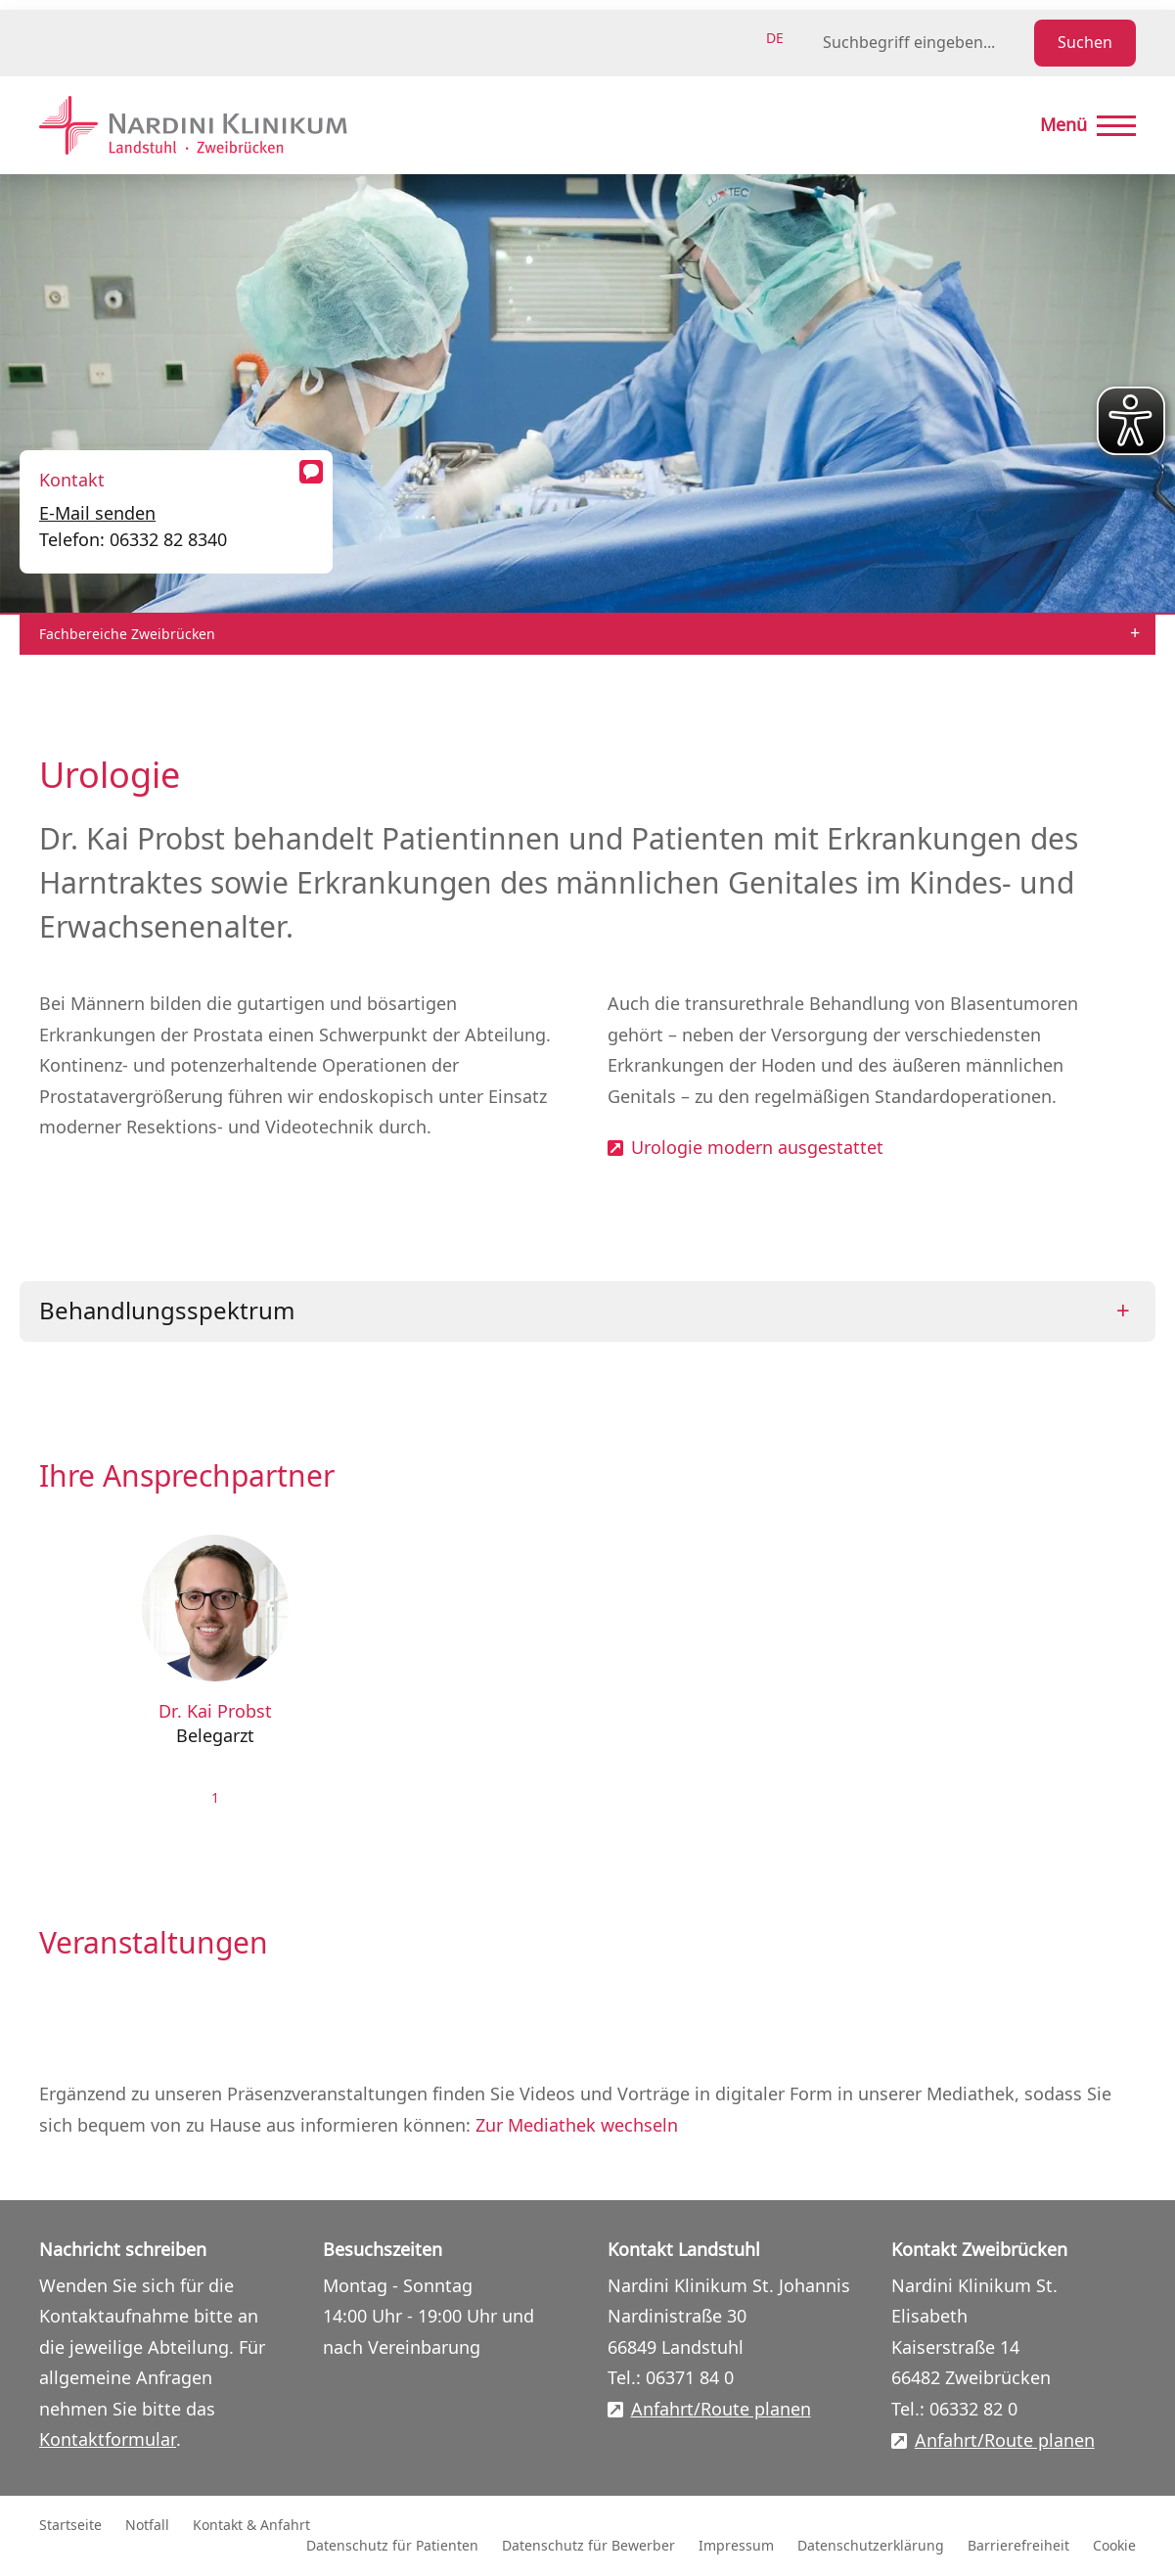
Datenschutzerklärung (870, 2546)
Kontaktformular (107, 2440)
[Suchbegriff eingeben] (924, 43)
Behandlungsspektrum (166, 1311)
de (775, 38)
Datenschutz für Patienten (392, 2546)
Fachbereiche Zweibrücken (127, 634)
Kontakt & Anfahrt (251, 2525)
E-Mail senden (97, 514)
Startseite (70, 2525)
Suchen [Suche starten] (1085, 43)
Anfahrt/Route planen (721, 2410)
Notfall (147, 2525)
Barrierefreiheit (1018, 2546)
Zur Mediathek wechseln (576, 2126)
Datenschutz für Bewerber (588, 2546)
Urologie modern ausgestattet (757, 1148)
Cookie (1114, 2546)
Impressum (736, 2546)
